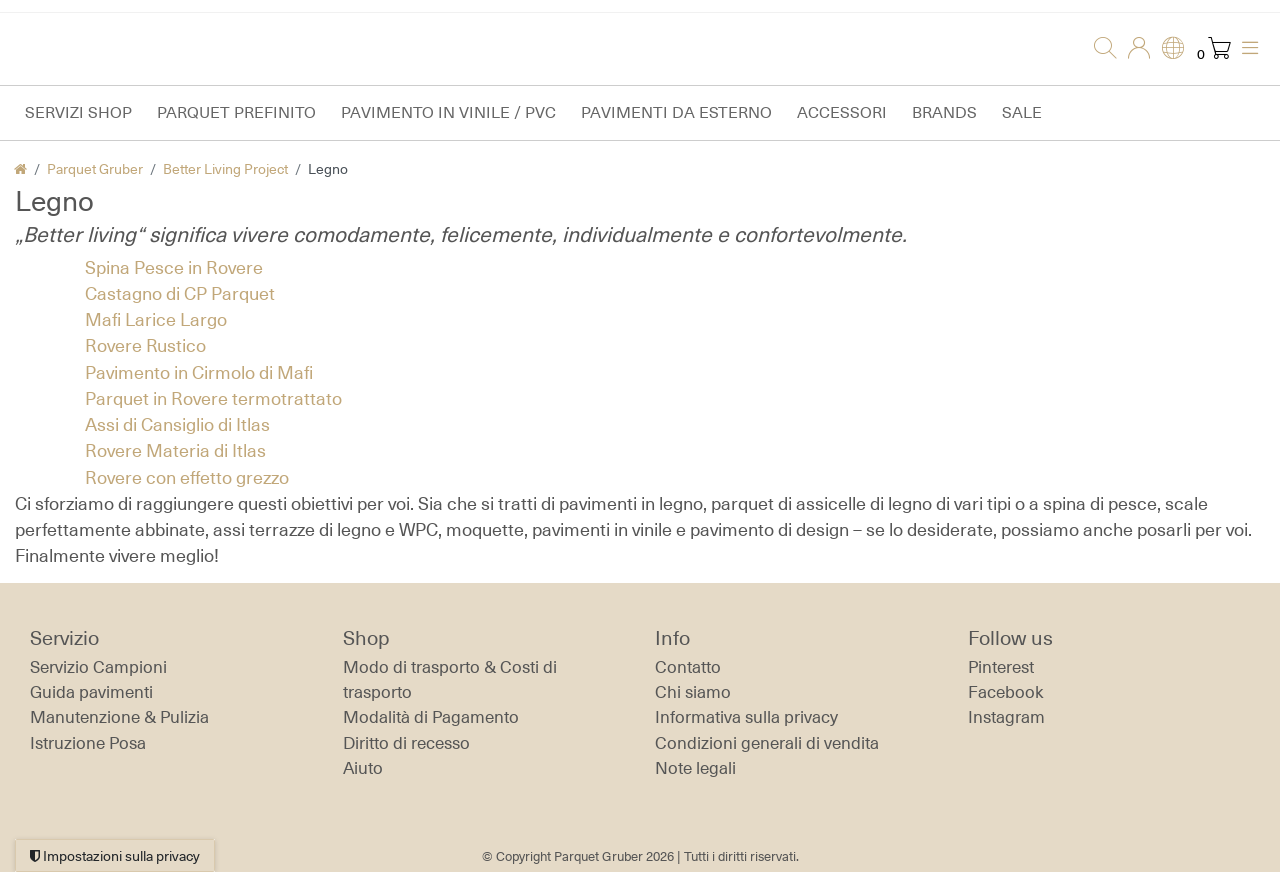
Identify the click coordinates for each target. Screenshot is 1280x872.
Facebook (1006, 692)
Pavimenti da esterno (676, 112)
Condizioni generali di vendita (767, 743)
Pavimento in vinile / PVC (448, 112)
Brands (944, 112)
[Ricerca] (1099, 49)
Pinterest (1001, 667)
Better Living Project (225, 168)
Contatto (688, 667)
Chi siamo (693, 692)
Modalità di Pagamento (431, 717)
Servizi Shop (78, 112)
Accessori (842, 112)
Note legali (695, 768)
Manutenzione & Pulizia (119, 717)
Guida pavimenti (91, 692)
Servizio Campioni (98, 667)
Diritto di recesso (406, 743)
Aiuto (363, 768)
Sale (1022, 112)
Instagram (1006, 717)
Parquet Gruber (95, 168)
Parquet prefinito (236, 112)
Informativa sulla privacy (746, 717)
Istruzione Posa (88, 743)
